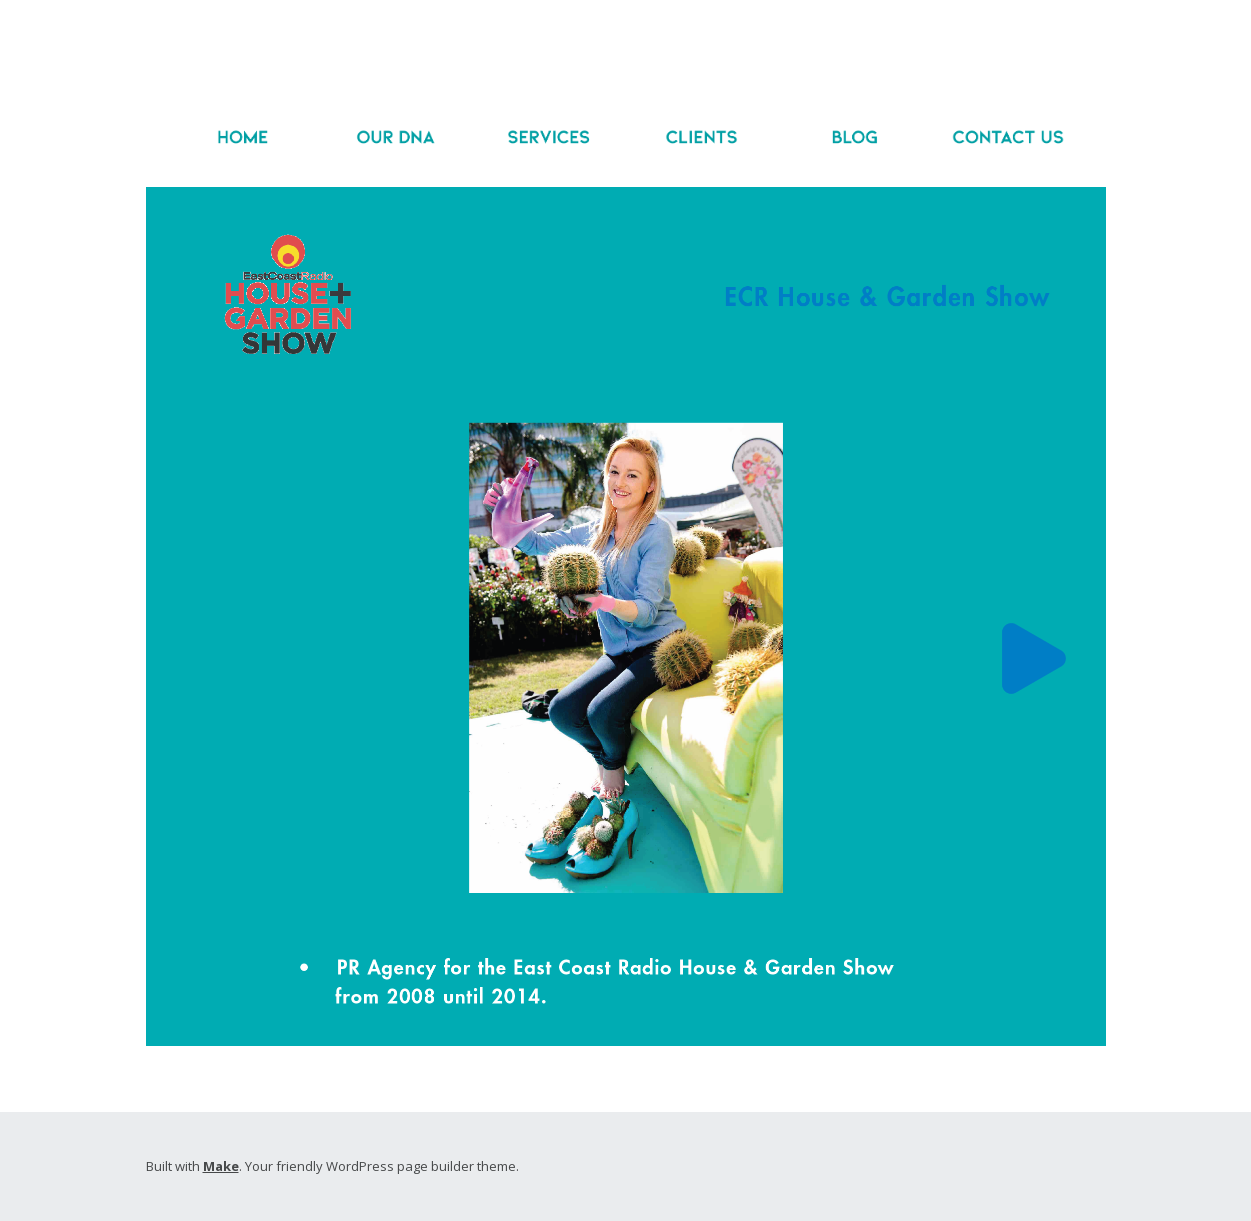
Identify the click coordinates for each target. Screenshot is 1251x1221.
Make (221, 1166)
